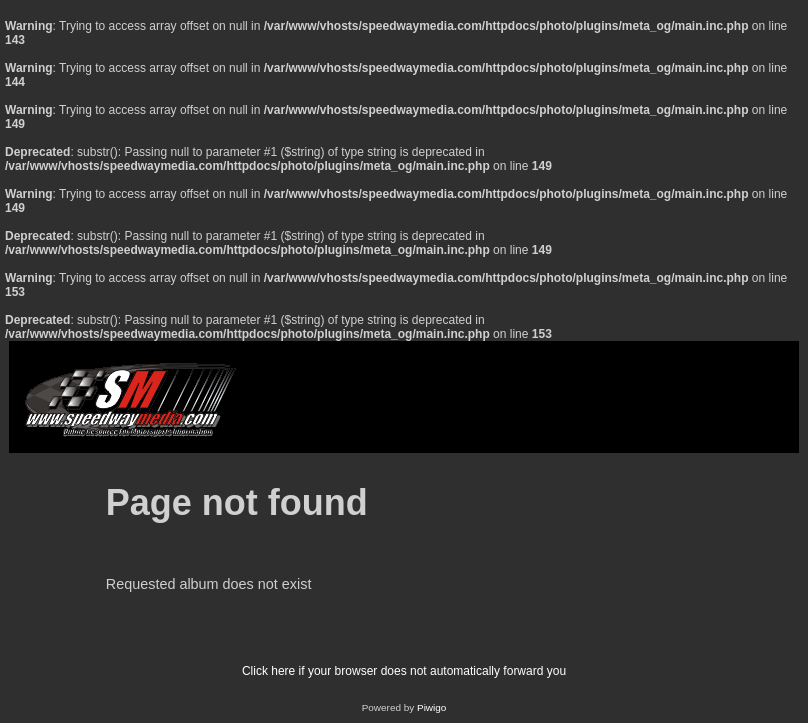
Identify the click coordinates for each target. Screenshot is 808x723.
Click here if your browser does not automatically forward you (404, 671)
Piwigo (431, 707)
